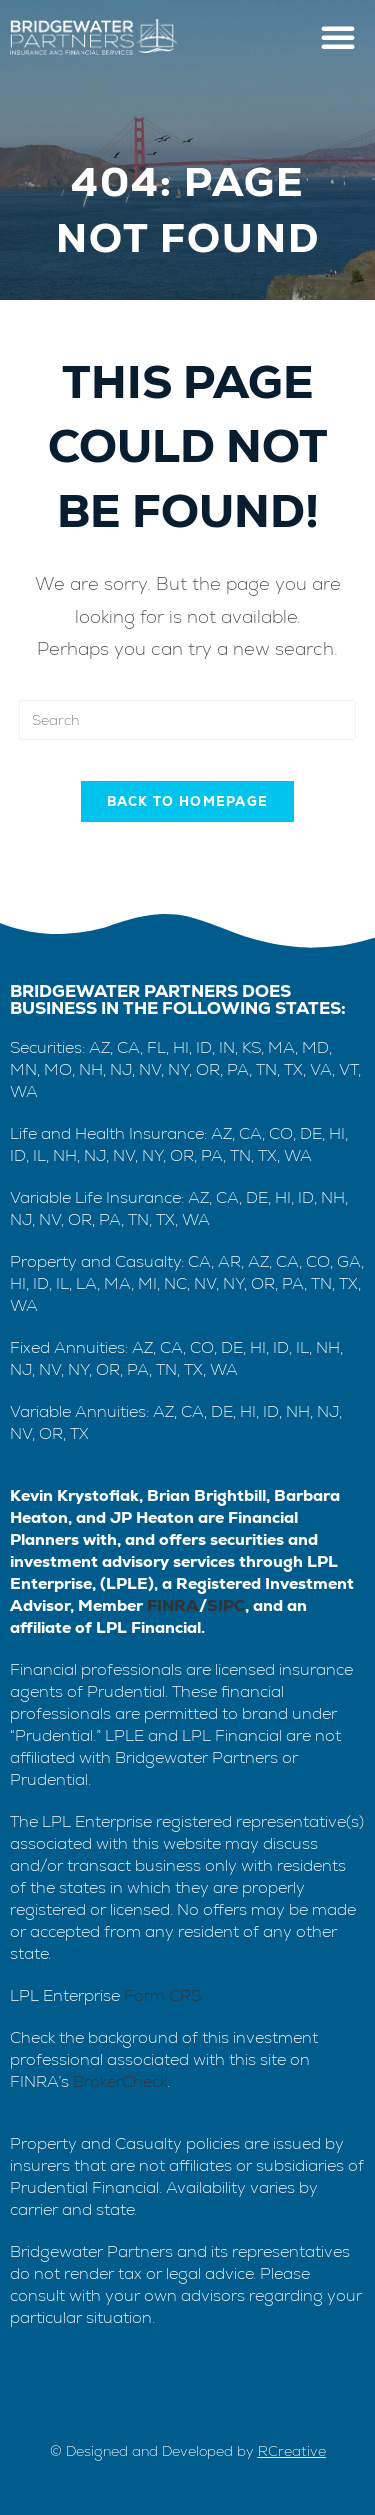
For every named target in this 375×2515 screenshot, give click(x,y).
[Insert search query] (188, 720)
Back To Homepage (188, 801)
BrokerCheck (120, 2081)
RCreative (292, 2451)
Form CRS (162, 1995)
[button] (338, 37)
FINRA (173, 1605)
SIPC (226, 1605)
